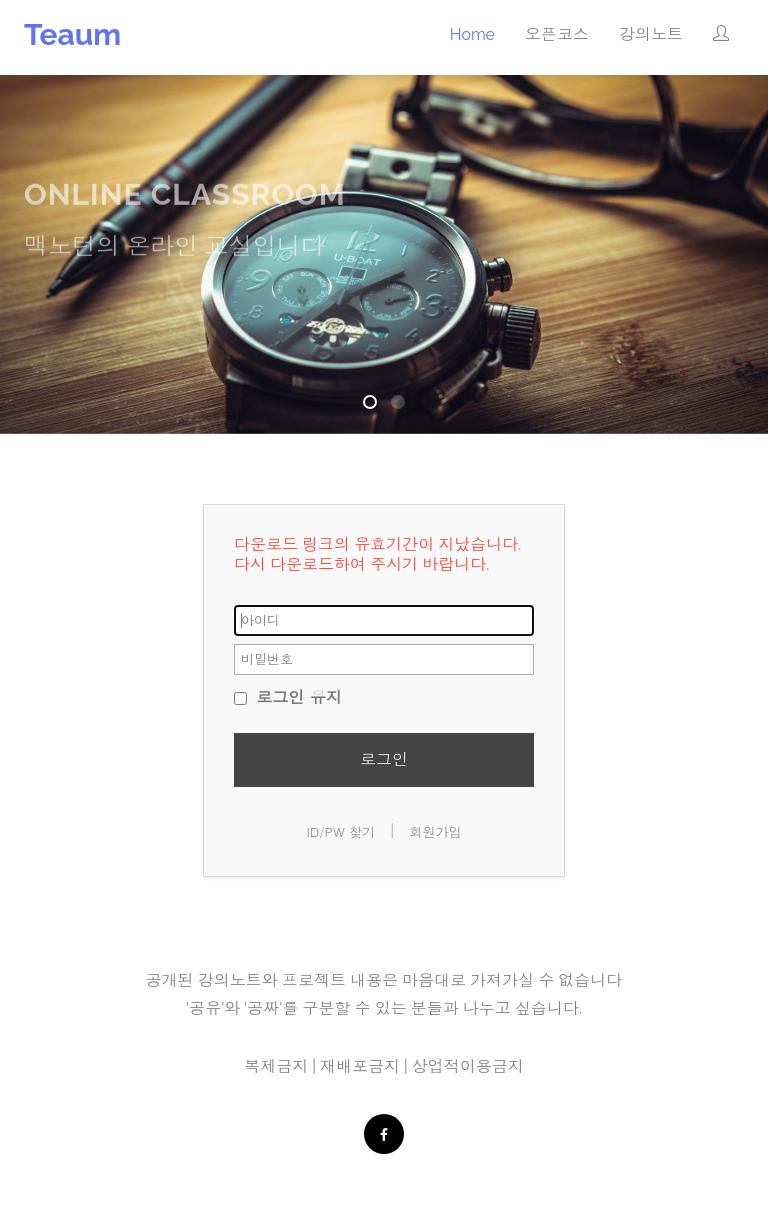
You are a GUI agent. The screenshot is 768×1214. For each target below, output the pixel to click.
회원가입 (436, 831)
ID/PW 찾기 (340, 831)
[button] (721, 35)
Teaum (72, 34)
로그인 (384, 758)
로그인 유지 (288, 696)
